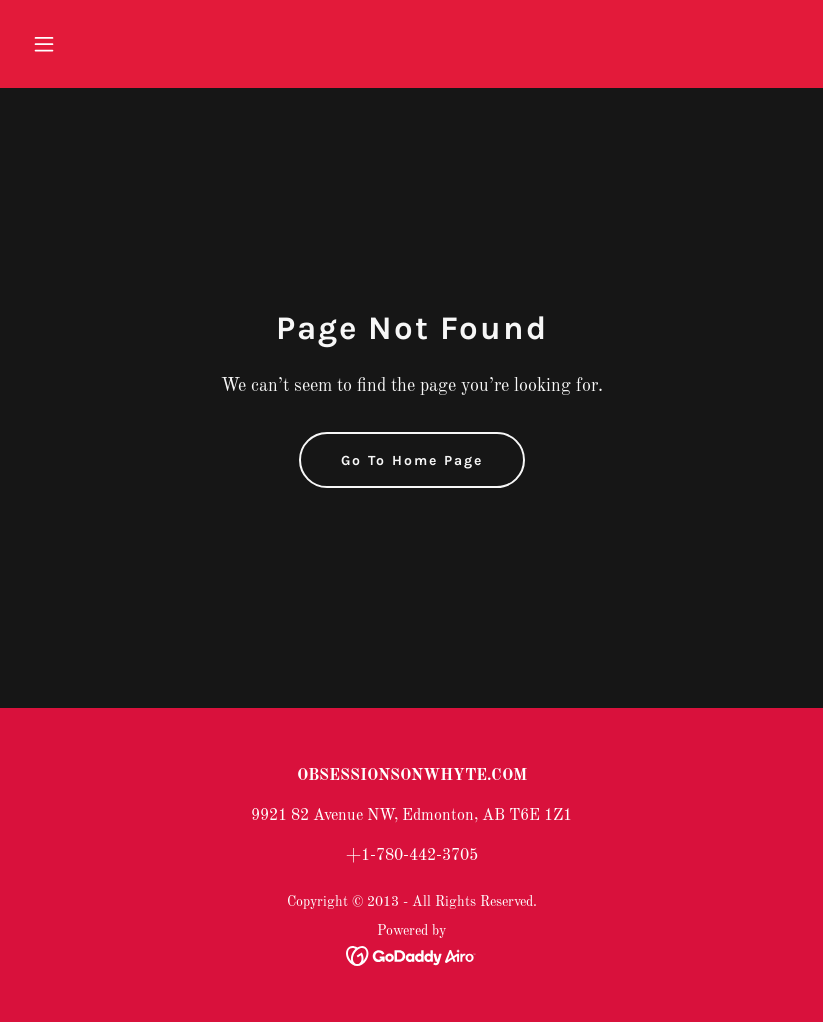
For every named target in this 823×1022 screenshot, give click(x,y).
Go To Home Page (412, 460)
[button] (82, 44)
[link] (411, 956)
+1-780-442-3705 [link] (412, 856)
